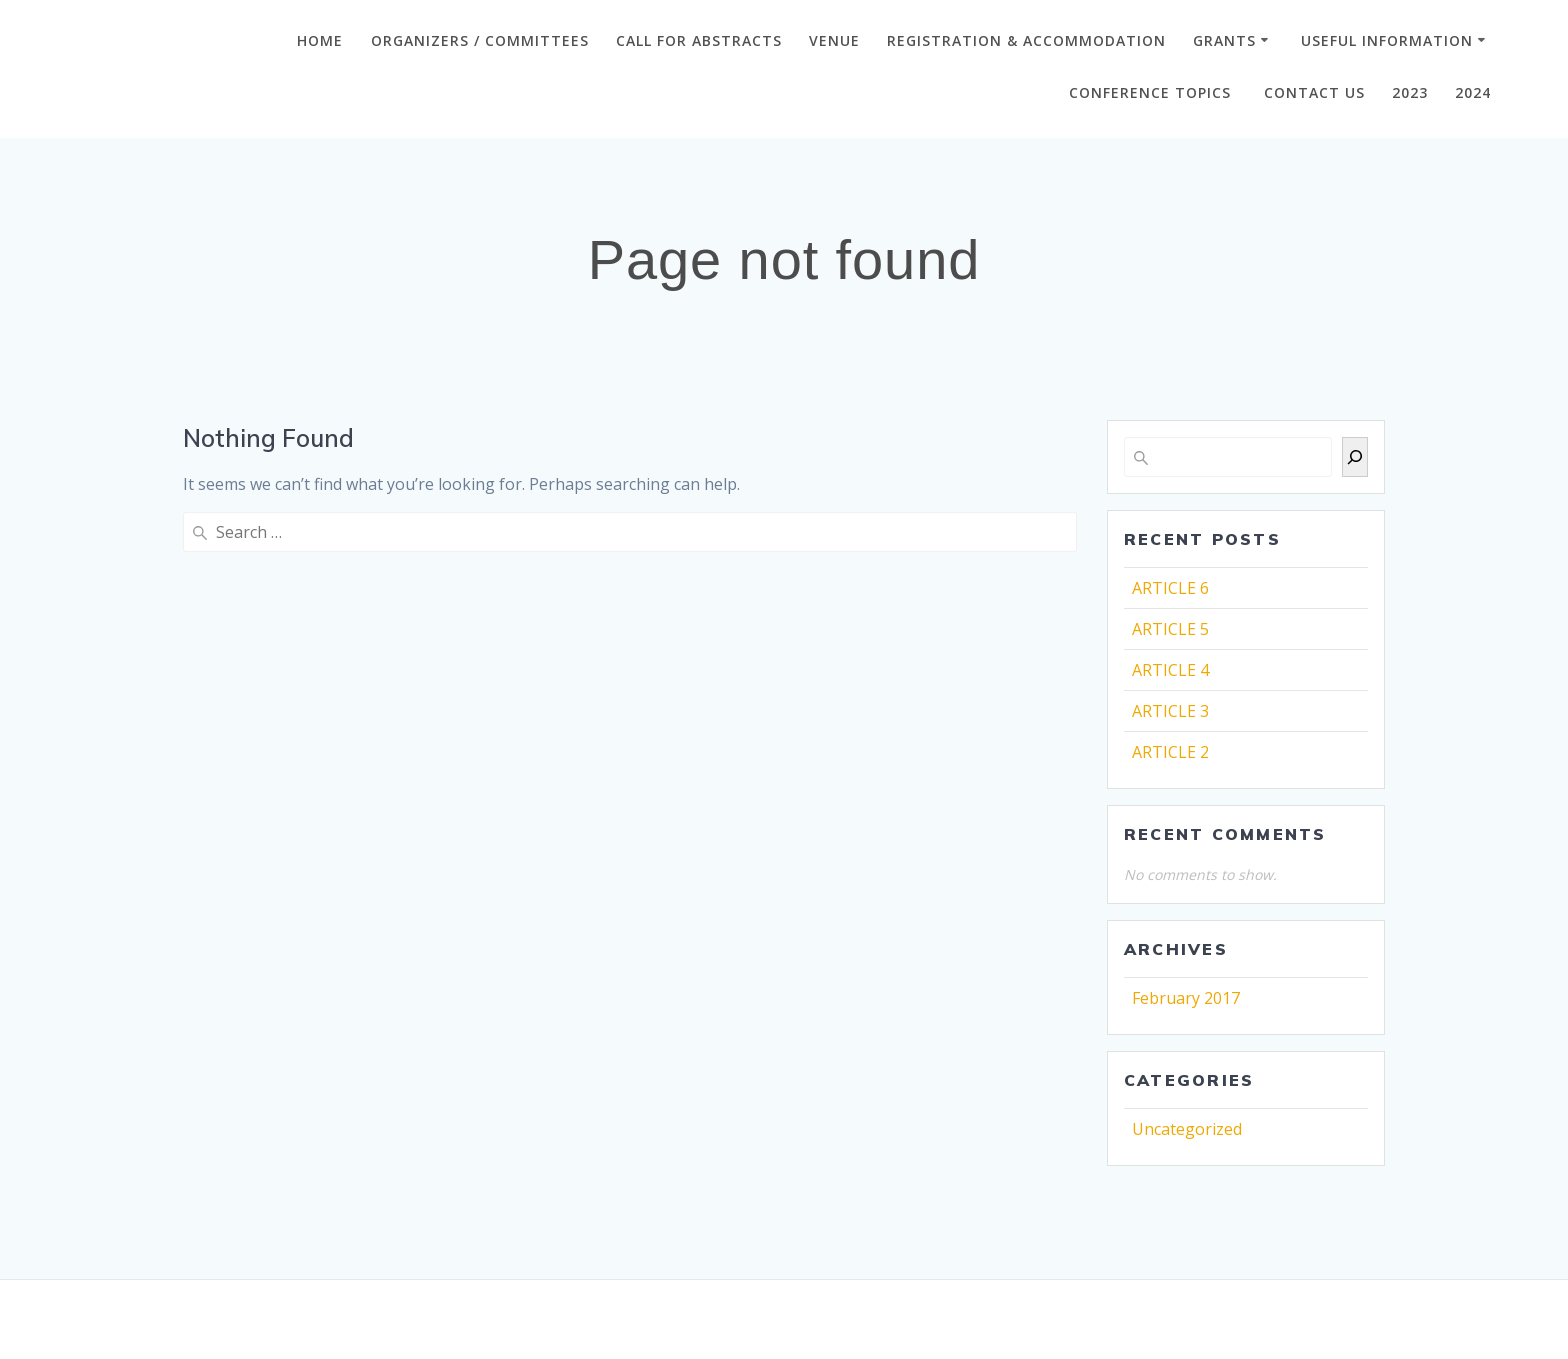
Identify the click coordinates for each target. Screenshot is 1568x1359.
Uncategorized (1187, 1129)
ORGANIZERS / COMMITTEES (480, 40)
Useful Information (1387, 40)
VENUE (834, 40)
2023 (1410, 92)
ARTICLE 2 (1170, 752)
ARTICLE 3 (1170, 711)
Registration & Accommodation (1026, 40)
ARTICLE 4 (1170, 670)
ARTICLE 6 (1170, 588)
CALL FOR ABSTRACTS (699, 40)
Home (320, 40)
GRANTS (1224, 40)
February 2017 (1186, 998)
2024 (1473, 92)
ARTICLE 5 (1170, 629)
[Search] (1355, 457)
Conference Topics (1152, 92)
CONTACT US (1314, 92)
